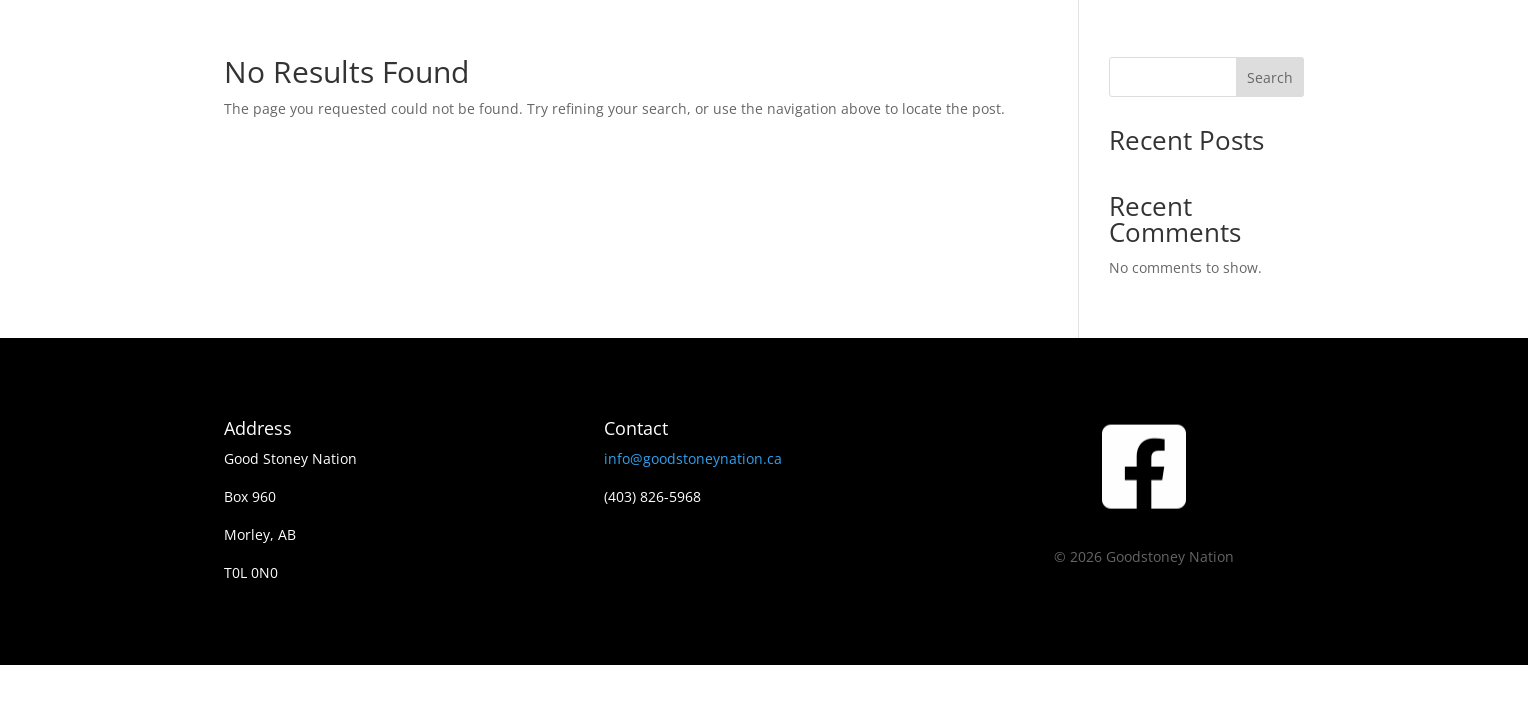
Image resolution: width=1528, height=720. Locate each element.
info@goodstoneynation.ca (693, 458)
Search (1270, 77)
